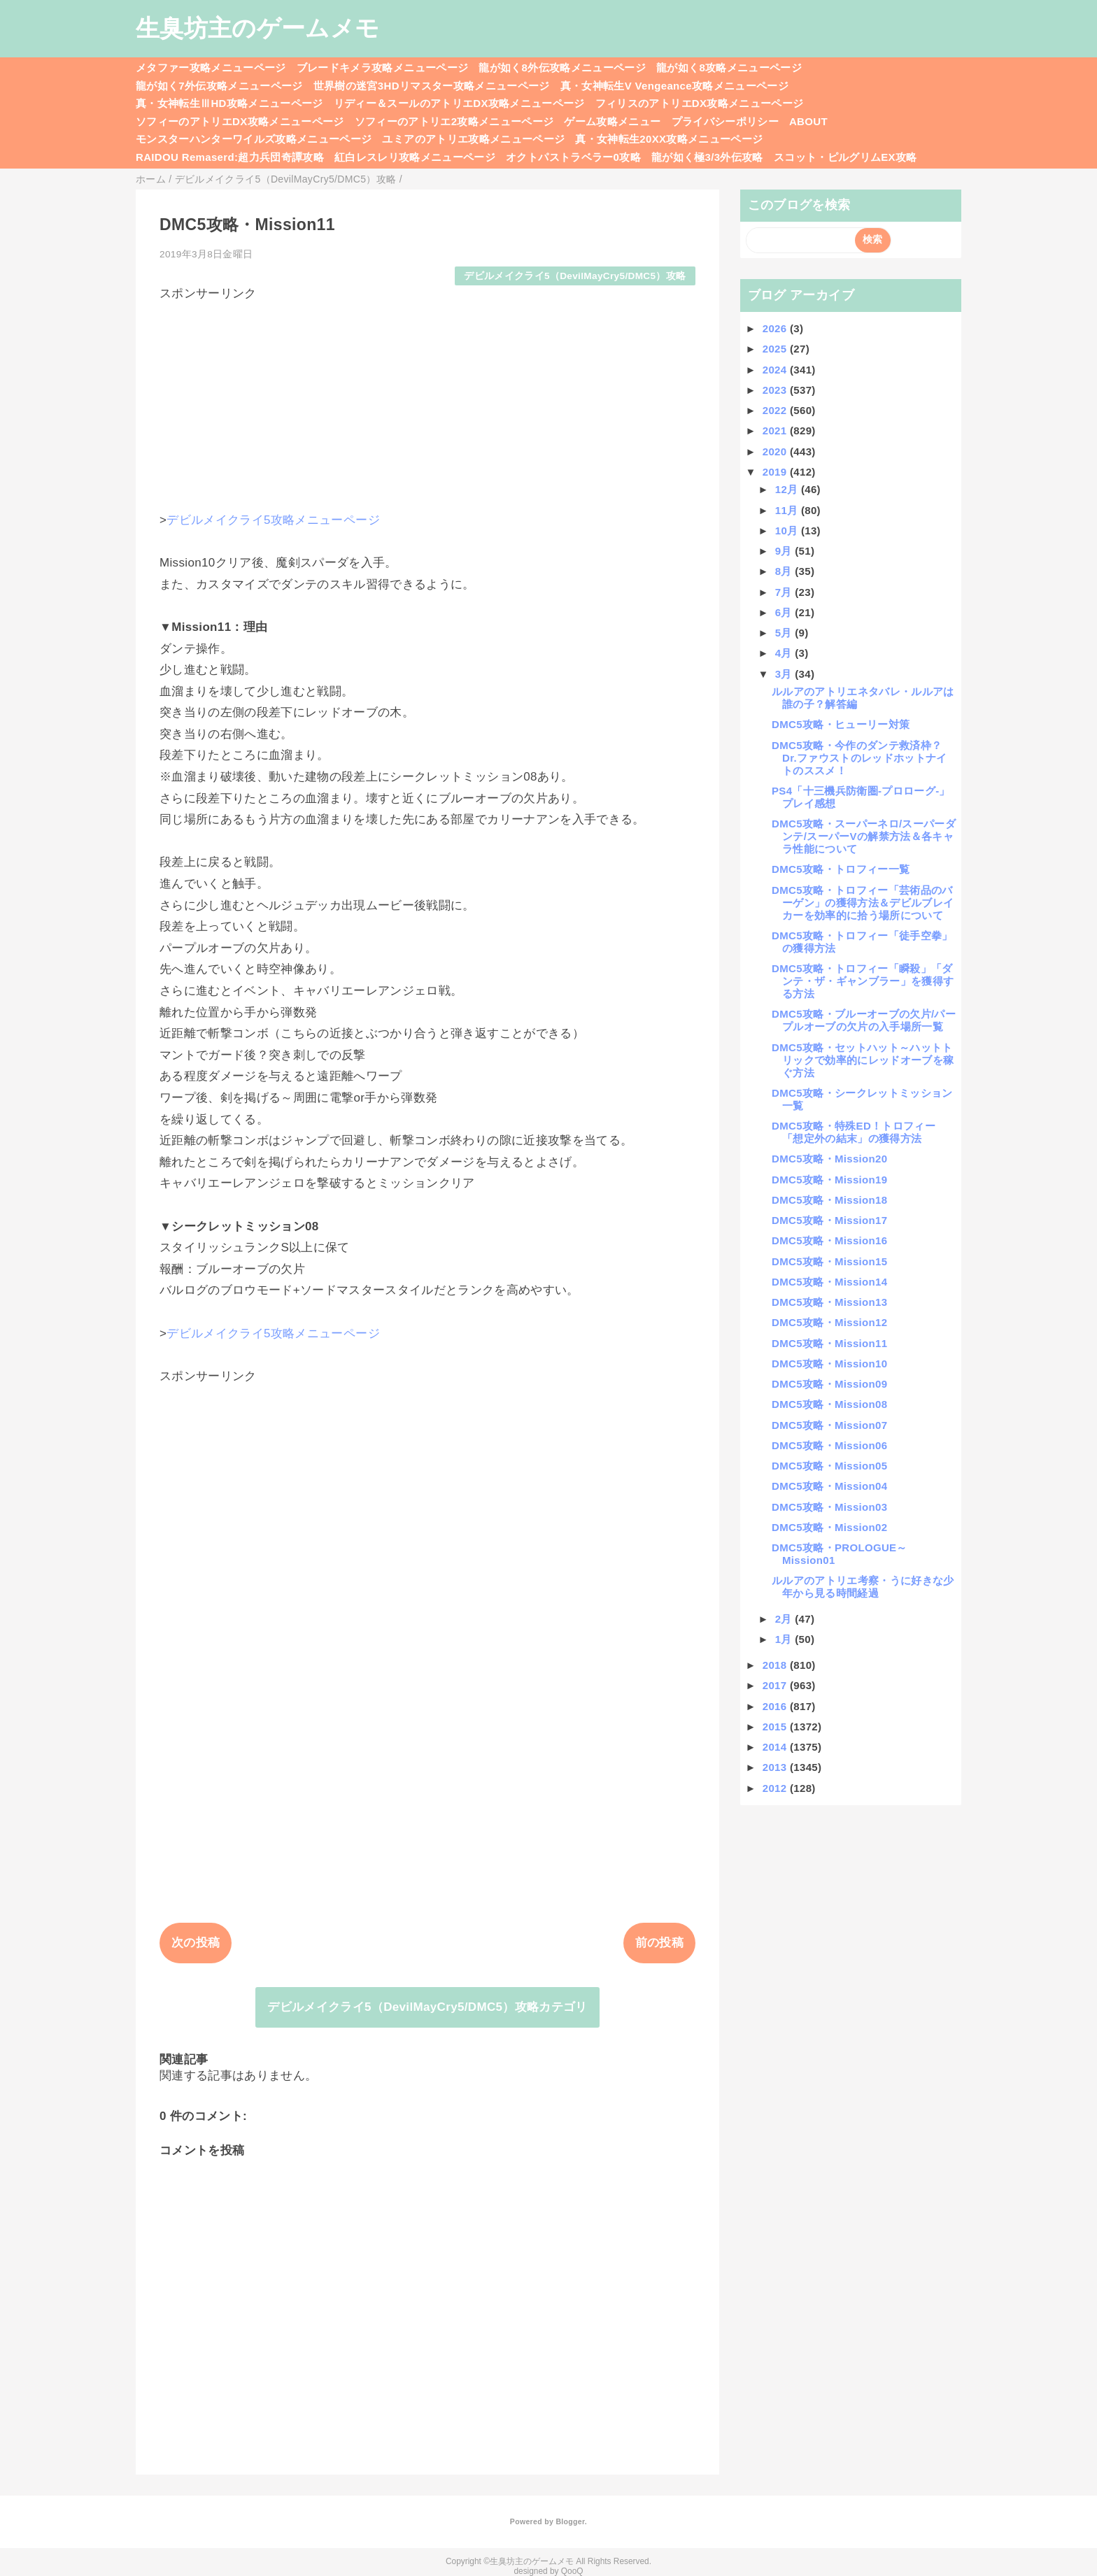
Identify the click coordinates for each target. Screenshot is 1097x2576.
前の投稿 (659, 1942)
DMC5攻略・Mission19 (829, 1180)
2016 (776, 1706)
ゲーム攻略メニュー (612, 121)
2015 (776, 1726)
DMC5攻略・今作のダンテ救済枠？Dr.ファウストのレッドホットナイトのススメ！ (859, 757)
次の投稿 (195, 1942)
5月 (785, 633)
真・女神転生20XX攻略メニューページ (669, 139)
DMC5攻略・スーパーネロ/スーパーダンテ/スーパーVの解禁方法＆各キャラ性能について (864, 836)
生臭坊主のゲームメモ (257, 28)
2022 (776, 410)
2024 (776, 370)
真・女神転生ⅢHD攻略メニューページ (229, 103)
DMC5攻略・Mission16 (829, 1240)
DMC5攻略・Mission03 (829, 1507)
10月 (788, 530)
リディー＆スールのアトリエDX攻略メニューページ (459, 103)
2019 (776, 472)
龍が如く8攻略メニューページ (729, 67)
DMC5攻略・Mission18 (829, 1200)
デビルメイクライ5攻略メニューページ (273, 520)
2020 (776, 451)
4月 (785, 653)
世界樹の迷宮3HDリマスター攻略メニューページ (431, 86)
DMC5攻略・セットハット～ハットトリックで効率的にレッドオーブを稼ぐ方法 (863, 1060)
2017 (776, 1685)
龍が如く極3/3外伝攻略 (707, 157)
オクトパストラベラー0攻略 (573, 157)
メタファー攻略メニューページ (211, 67)
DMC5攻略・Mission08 (829, 1404)
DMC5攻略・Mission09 (829, 1384)
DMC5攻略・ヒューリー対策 (841, 724)
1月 (785, 1639)
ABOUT (808, 121)
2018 (776, 1665)
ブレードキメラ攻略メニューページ (382, 67)
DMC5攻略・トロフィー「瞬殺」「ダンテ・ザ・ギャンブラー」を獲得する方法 (863, 980)
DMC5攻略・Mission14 (829, 1282)
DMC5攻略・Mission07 (829, 1425)
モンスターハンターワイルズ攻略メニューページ (253, 139)
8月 (785, 571)
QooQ (572, 2571)
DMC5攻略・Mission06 (829, 1445)
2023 (776, 390)
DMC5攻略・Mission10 (829, 1363)
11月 (788, 510)
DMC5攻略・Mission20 (829, 1159)
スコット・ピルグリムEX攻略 (845, 157)
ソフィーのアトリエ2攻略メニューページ (454, 121)
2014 (776, 1747)
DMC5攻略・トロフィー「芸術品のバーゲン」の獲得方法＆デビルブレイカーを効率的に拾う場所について (863, 902)
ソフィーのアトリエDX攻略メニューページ (240, 121)
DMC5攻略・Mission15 (829, 1261)
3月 (785, 674)
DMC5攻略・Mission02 (829, 1527)
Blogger (569, 2521)
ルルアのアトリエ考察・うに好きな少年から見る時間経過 (863, 1586)
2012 (776, 1788)
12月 (788, 489)
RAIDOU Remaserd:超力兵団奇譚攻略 (230, 157)
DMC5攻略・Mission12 (829, 1322)
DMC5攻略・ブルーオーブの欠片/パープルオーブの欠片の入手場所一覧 (864, 1020)
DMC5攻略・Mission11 (829, 1343)
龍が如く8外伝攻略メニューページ (562, 67)
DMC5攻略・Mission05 (829, 1466)
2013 (776, 1767)
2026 (776, 328)
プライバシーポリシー (725, 121)
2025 (776, 349)
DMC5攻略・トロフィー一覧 (841, 869)
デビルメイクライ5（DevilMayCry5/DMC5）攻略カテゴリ (427, 2007)
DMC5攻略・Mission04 (829, 1486)
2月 (785, 1619)
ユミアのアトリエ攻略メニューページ (473, 139)
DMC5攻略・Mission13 (829, 1302)
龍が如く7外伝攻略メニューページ (219, 86)
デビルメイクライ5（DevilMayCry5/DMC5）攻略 (575, 276)
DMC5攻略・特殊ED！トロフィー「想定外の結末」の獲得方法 (853, 1132)
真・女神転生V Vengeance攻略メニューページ (674, 86)
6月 (785, 612)
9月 (785, 551)
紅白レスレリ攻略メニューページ (414, 157)
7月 (785, 592)
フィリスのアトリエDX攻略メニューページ (699, 103)
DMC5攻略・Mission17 (829, 1220)
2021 (776, 430)
